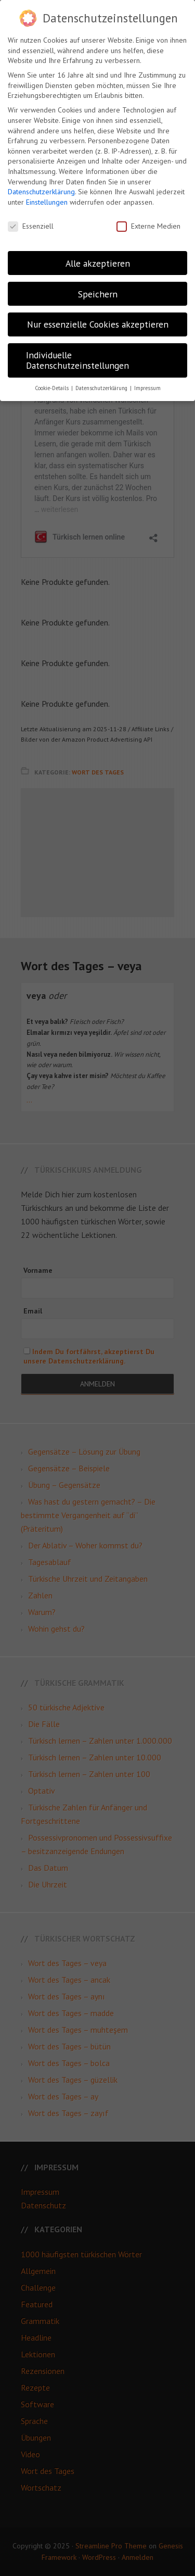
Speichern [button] (98, 294)
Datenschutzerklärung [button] (102, 388)
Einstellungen (47, 202)
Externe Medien (148, 226)
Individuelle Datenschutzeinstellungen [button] (77, 360)
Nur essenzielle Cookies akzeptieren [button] (97, 324)
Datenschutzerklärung (41, 191)
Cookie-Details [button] (52, 388)
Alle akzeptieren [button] (98, 263)
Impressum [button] (147, 388)
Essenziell (31, 226)
